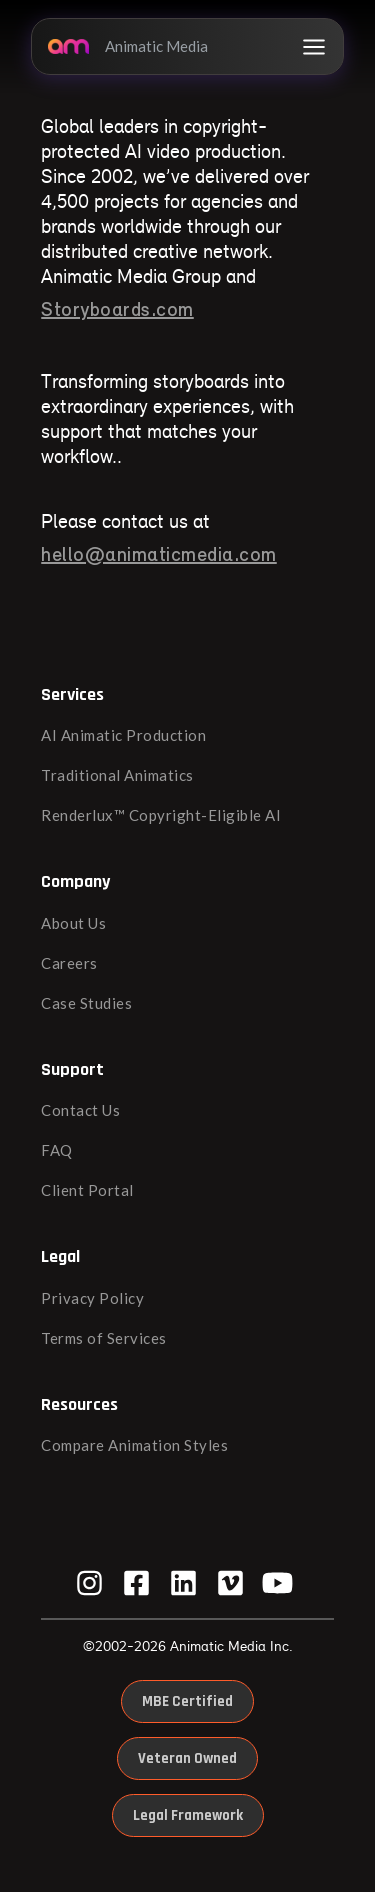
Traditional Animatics (117, 775)
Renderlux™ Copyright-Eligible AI (161, 815)
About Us (73, 923)
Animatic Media (128, 46)
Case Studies (86, 1003)
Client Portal (87, 1190)
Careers (69, 963)
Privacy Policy (92, 1298)
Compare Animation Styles (134, 1445)
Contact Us (80, 1110)
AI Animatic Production (123, 735)
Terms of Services (104, 1338)
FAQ (57, 1150)
